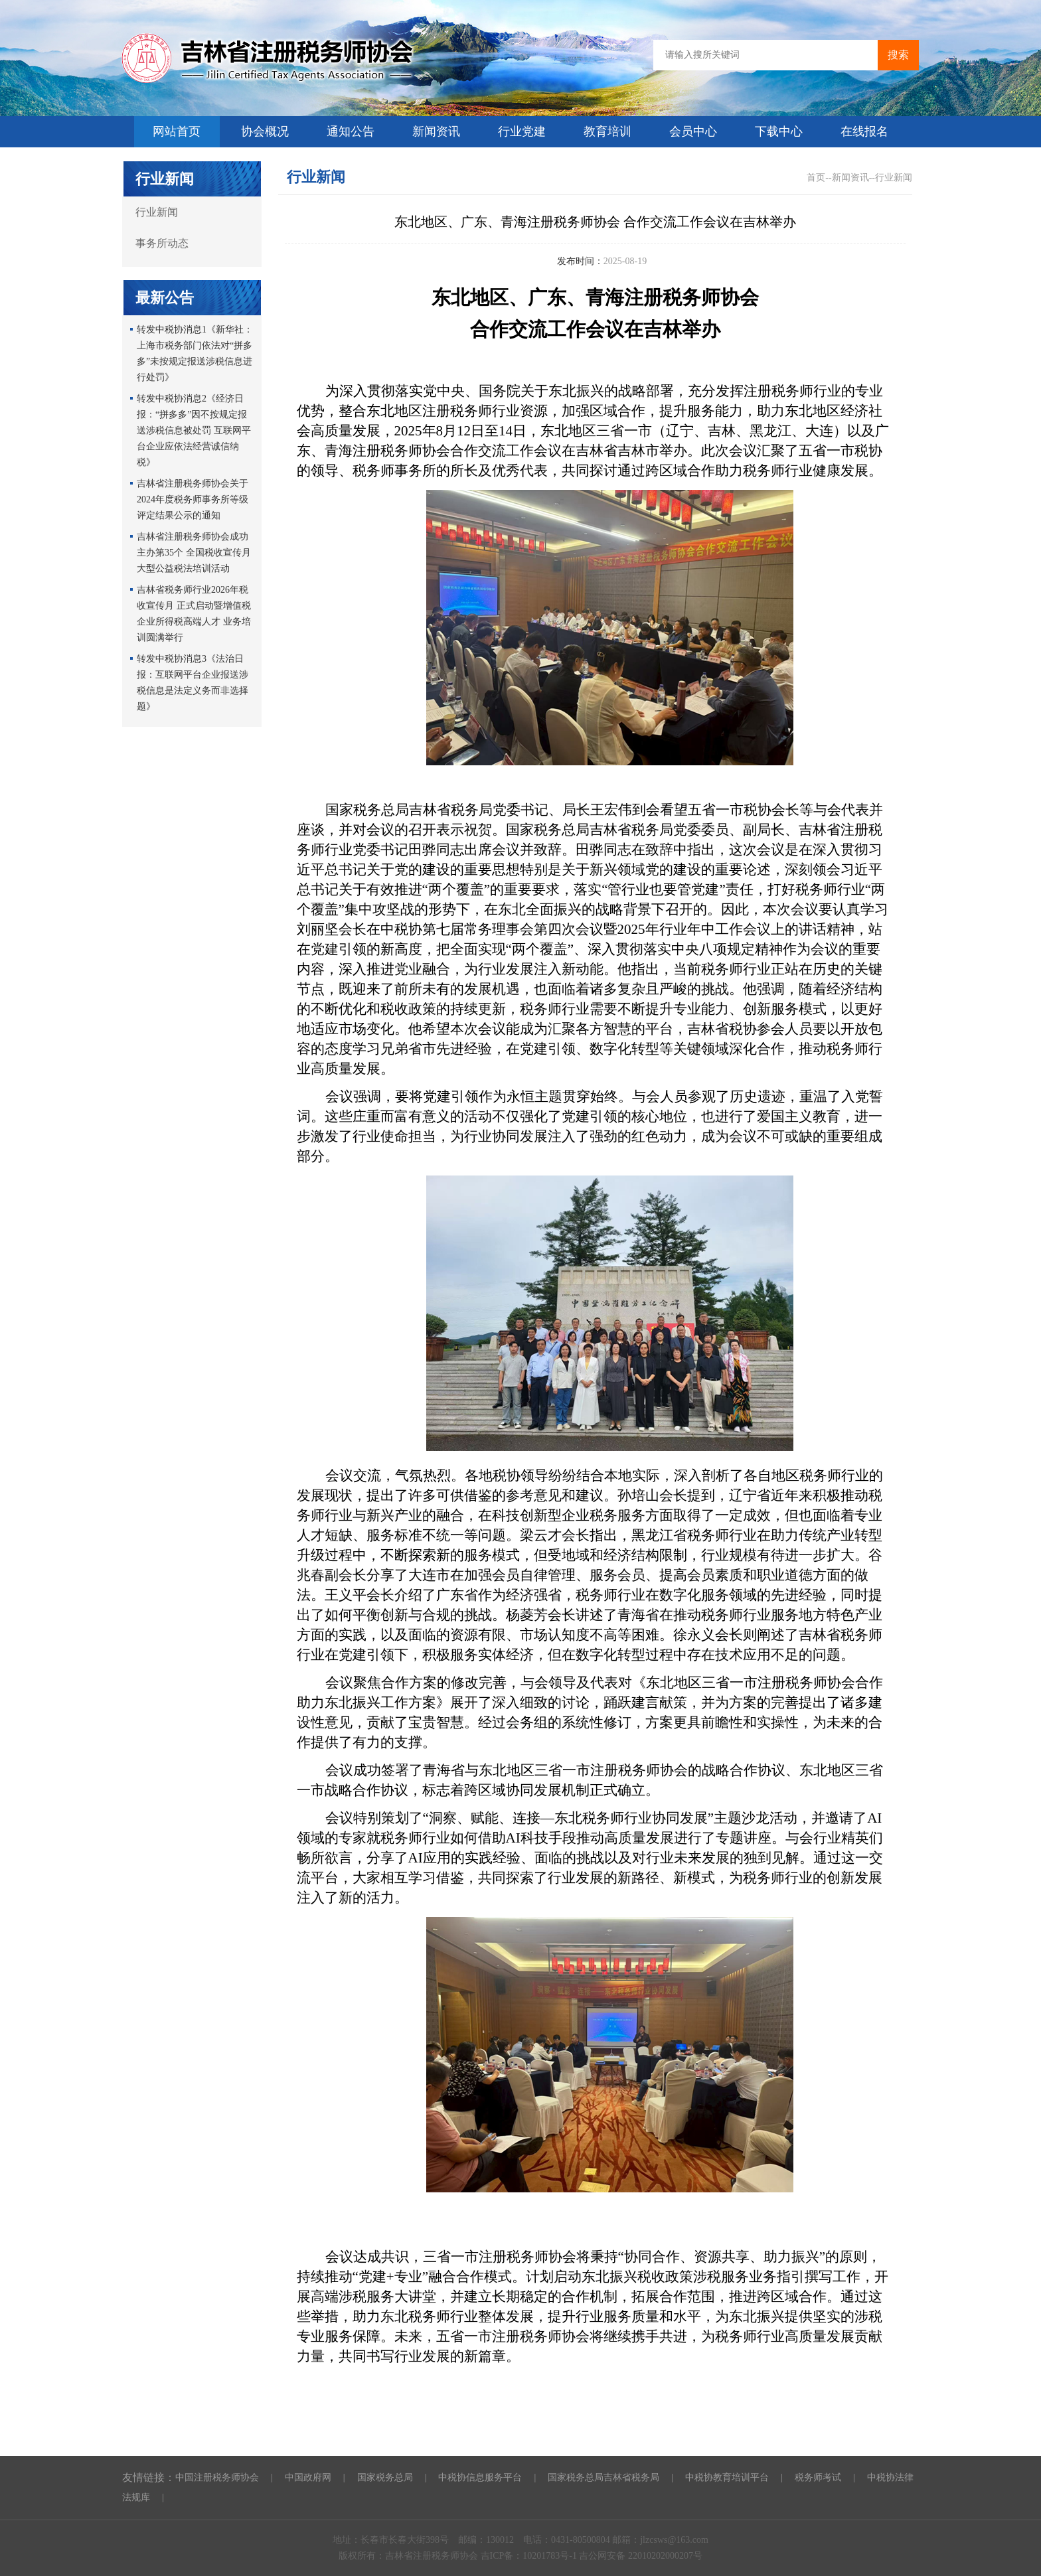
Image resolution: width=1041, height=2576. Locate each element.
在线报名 (864, 131)
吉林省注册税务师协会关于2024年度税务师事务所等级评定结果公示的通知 (192, 499)
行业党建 (522, 131)
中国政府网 (308, 2477)
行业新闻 (156, 212)
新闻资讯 (436, 131)
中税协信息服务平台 (480, 2477)
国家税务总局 (385, 2477)
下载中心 (779, 131)
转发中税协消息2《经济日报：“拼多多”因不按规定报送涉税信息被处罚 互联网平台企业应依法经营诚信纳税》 (194, 430)
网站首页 (176, 131)
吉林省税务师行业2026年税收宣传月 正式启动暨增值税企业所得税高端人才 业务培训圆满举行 (194, 614)
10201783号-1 (550, 2556)
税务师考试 (818, 2477)
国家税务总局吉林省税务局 (603, 2477)
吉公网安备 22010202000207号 (640, 2556)
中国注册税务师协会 (217, 2477)
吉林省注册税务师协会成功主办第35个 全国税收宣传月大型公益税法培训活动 (194, 552)
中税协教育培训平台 (727, 2477)
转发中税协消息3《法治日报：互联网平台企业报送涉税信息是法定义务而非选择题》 (192, 683)
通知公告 (350, 131)
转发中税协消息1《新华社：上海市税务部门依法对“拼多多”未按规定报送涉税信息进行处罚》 (195, 353)
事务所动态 (162, 243)
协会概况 (265, 131)
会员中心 (693, 131)
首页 (816, 178)
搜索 (898, 54)
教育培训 (607, 131)
